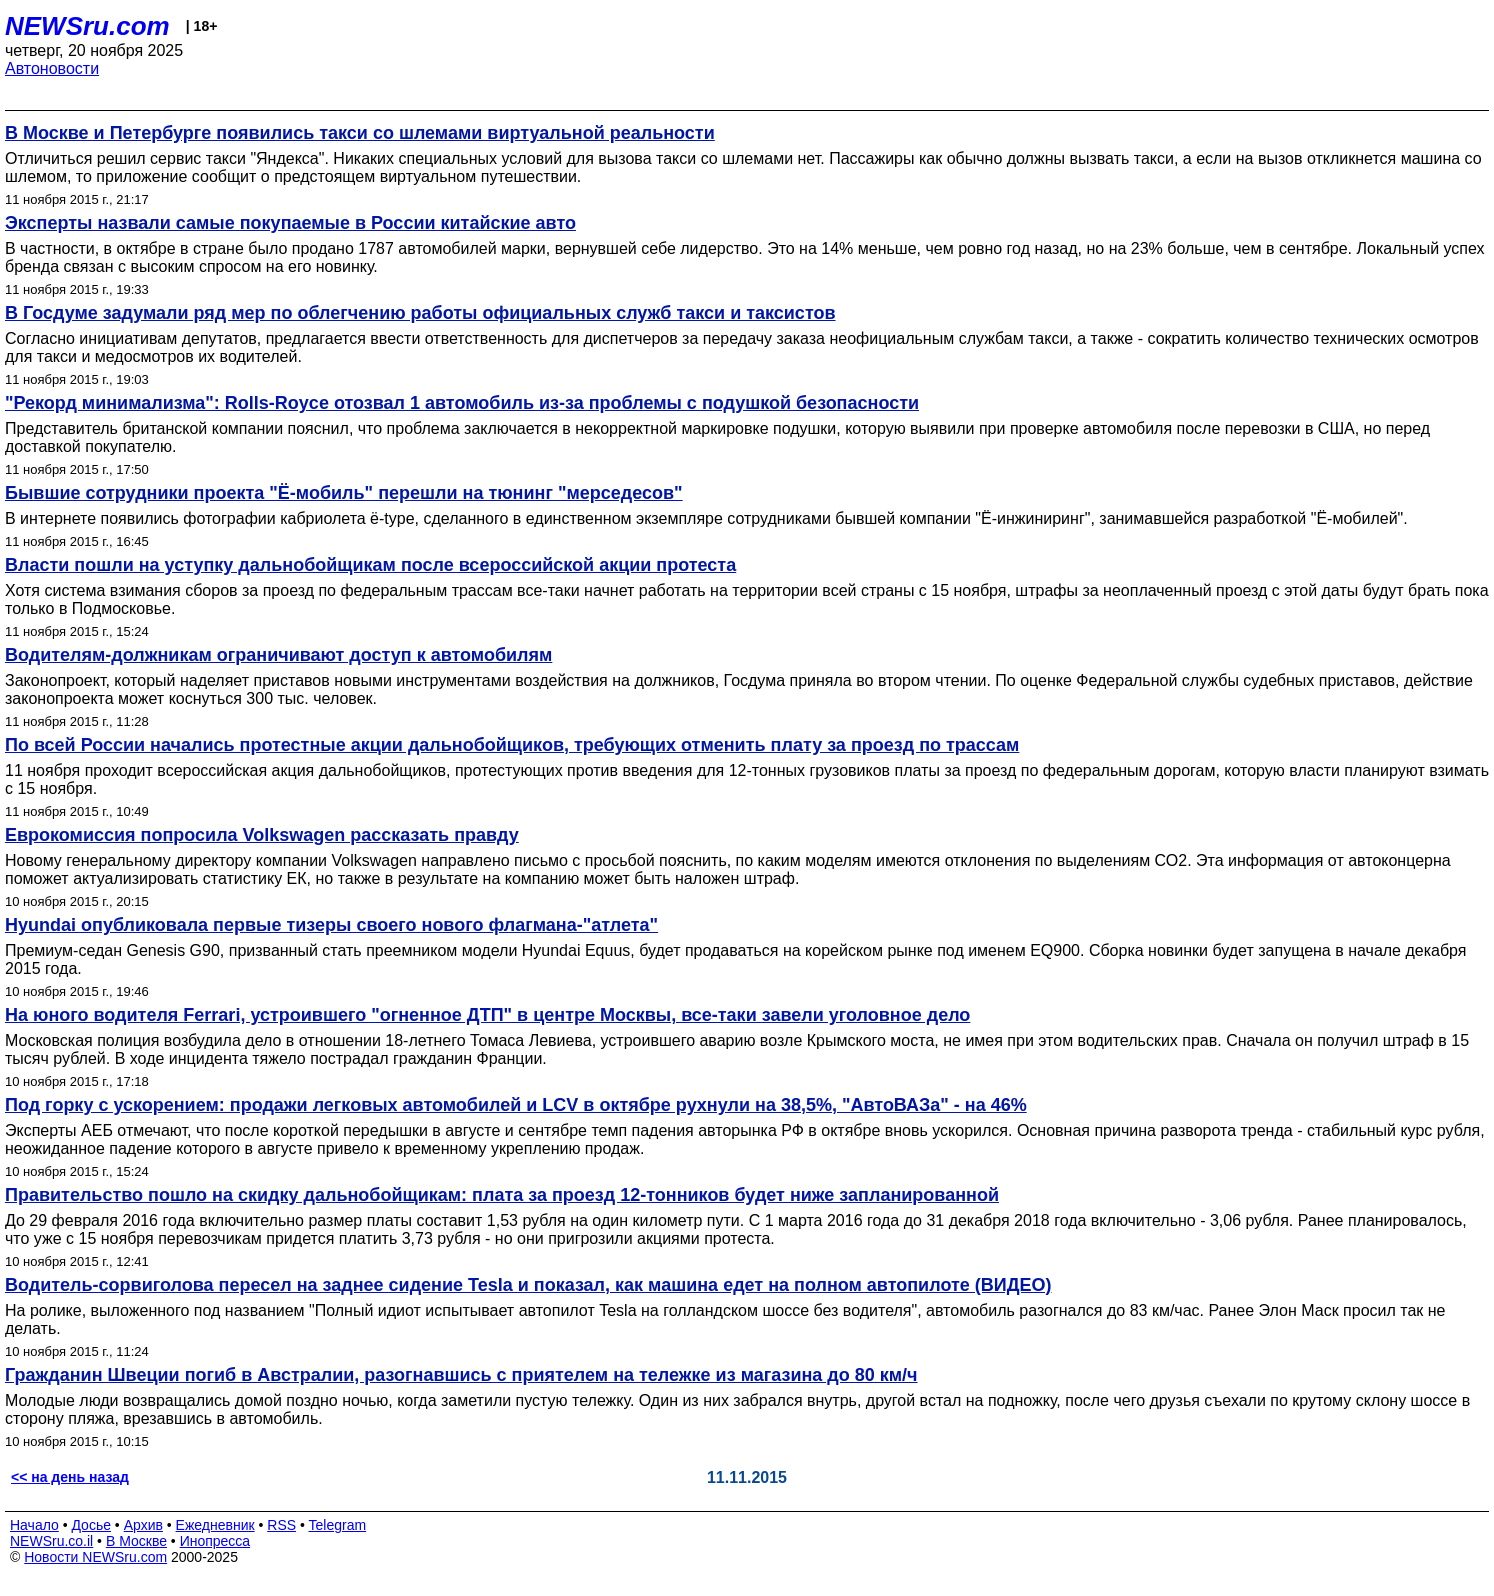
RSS (281, 1525)
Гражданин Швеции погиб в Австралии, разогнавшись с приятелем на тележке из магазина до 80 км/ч (461, 1375)
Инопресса (215, 1541)
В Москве (136, 1541)
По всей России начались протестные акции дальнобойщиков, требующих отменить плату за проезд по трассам (512, 745)
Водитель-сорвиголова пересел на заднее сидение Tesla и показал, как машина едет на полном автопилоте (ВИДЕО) (528, 1285)
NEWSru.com (87, 26)
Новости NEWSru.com (95, 1557)
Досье (91, 1525)
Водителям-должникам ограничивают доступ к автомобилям (278, 655)
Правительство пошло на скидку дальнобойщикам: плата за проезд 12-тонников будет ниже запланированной (502, 1195)
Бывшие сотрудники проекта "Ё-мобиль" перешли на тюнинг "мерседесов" (344, 493)
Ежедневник (215, 1525)
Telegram (338, 1525)
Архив (143, 1525)
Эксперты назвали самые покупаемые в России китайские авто (290, 223)
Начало (34, 1525)
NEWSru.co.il (51, 1541)
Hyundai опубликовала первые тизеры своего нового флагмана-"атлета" (331, 925)
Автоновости (52, 68)
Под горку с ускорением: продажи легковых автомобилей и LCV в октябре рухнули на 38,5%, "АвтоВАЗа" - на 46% (516, 1105)
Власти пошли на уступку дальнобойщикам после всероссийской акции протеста (370, 565)
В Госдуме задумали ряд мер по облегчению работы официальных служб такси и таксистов (420, 313)
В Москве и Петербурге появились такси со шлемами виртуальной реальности (360, 133)
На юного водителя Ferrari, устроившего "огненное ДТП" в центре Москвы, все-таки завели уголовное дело (487, 1015)
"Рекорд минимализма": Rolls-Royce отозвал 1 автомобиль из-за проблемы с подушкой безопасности (462, 403)
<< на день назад (70, 1477)
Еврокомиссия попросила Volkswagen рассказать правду (262, 835)
